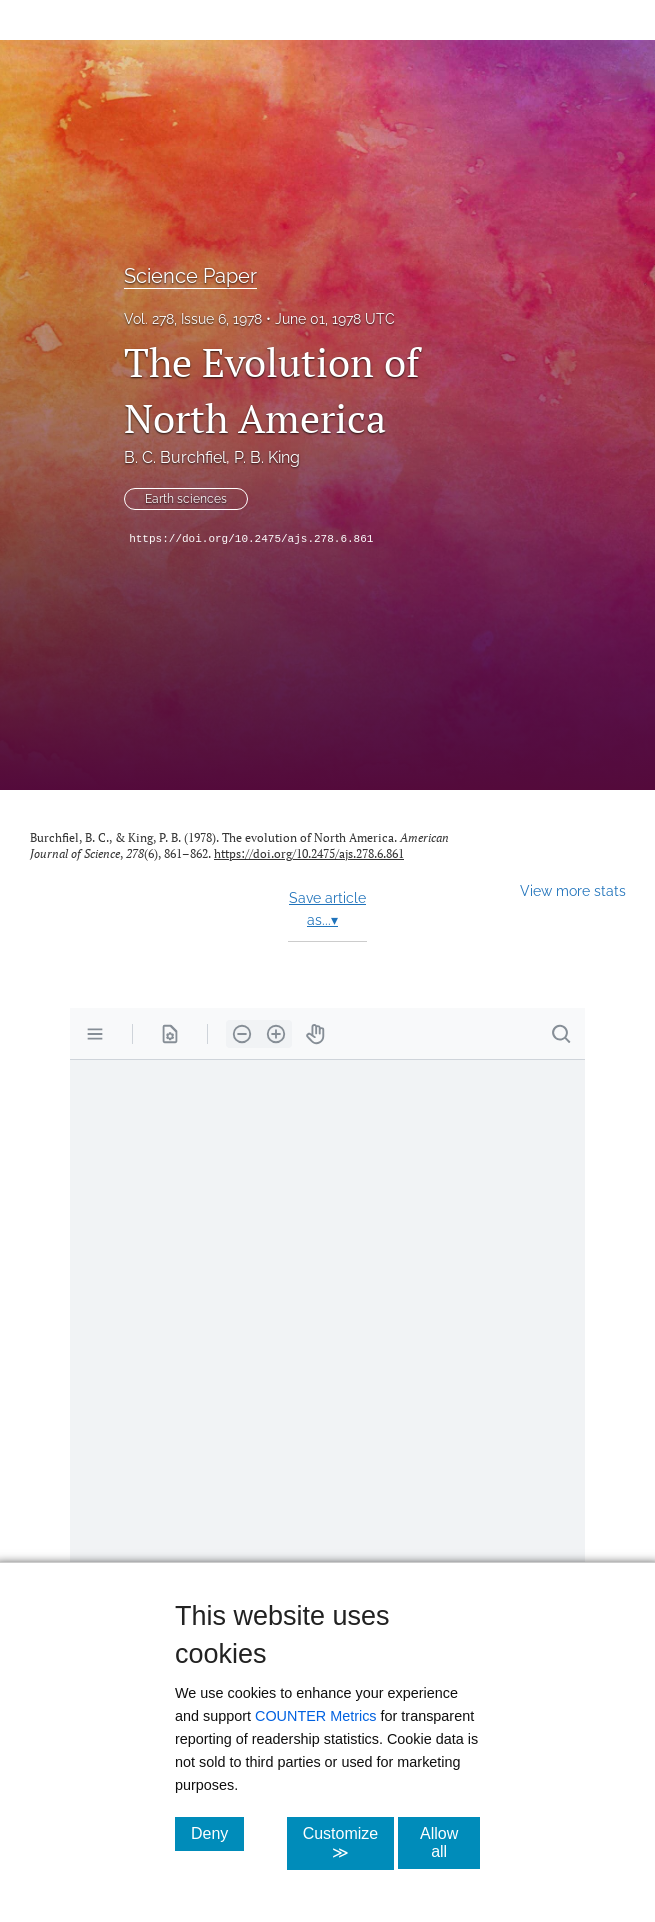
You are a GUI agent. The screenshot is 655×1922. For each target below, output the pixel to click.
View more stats (573, 890)
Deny (217, 1833)
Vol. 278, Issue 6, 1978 (193, 319)
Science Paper (190, 276)
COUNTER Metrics (316, 1716)
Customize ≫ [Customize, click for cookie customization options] (349, 1843)
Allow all (450, 1842)
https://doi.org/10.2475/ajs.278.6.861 (251, 539)
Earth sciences (186, 499)
